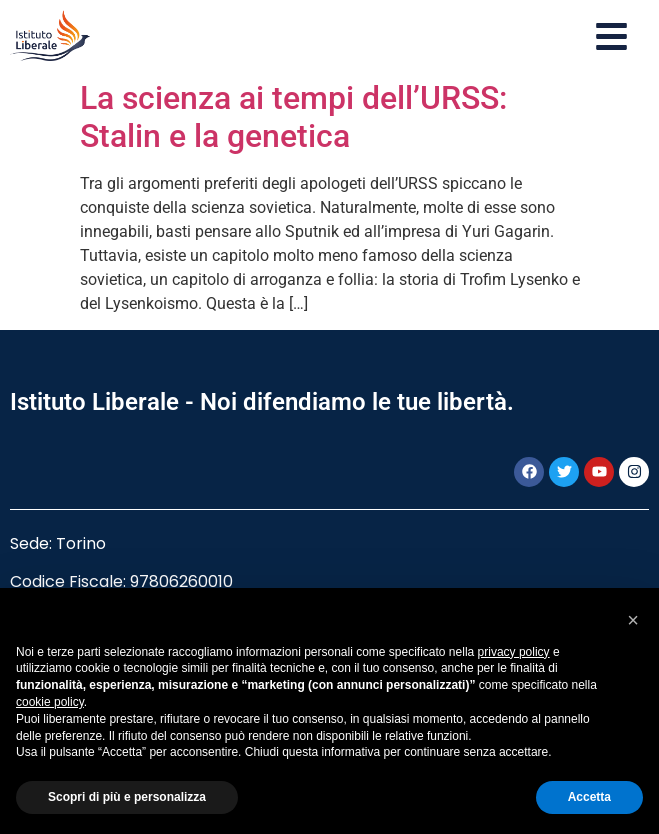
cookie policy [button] (50, 702)
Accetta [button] (589, 797)
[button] (633, 620)
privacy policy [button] (514, 652)
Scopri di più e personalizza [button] (127, 797)
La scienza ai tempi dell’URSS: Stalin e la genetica (293, 117)
